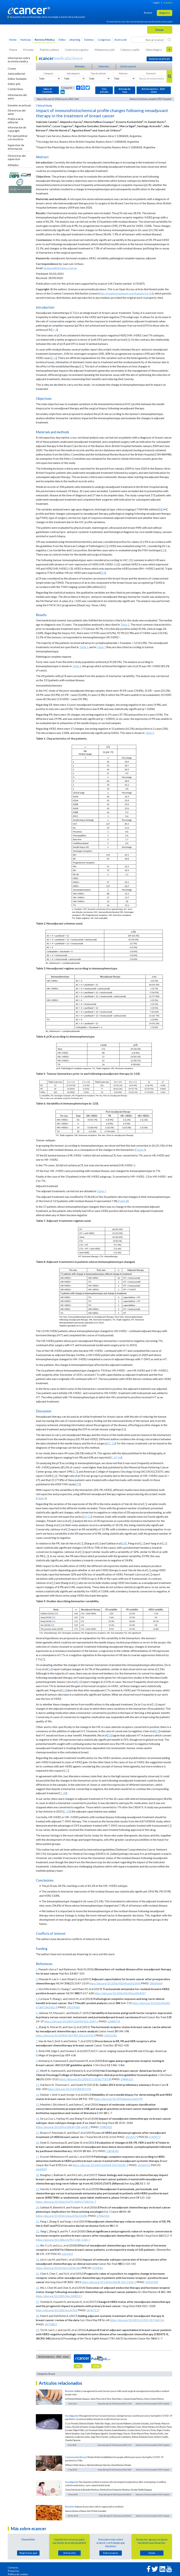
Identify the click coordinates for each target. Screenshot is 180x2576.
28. (38, 2315)
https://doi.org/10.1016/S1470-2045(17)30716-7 (66, 2201)
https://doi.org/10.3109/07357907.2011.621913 (65, 2035)
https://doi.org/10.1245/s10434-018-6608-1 (63, 2127)
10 (163, 550)
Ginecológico (154, 49)
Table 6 (140, 1149)
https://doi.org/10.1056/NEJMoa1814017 (120, 1993)
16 (119, 1457)
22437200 (151, 2282)
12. (38, 2094)
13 (113, 1443)
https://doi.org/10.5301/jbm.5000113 (59, 2296)
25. (38, 2273)
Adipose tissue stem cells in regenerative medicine (99, 2506)
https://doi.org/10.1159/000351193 (69, 2089)
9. (37, 2060)
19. (38, 2189)
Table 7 (101, 1191)
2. (37, 1979)
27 (66, 1770)
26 (109, 1735)
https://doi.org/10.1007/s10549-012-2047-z (71, 2021)
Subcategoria (73, 73)
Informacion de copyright (17, 129)
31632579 (131, 2137)
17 (75, 1471)
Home (13, 39)
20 (84, 1516)
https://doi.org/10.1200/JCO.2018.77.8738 (85, 2079)
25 (157, 1731)
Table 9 (41, 1498)
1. (37, 1969)
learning (74, 39)
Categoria (48, 73)
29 (68, 1811)
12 (109, 1443)
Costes (12, 68)
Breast (52, 2373)
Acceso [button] (148, 12)
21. (38, 2221)
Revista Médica (45, 39)
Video (62, 39)
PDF (160, 99)
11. (38, 2084)
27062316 (103, 2215)
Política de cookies (18, 2574)
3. (37, 1989)
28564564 (156, 1983)
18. (38, 2175)
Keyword (151, 73)
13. (38, 2104)
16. (38, 2142)
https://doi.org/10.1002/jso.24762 (56, 2310)
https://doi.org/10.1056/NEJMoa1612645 (114, 1983)
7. (37, 2041)
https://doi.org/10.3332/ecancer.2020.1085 (114, 2470)
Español (168, 2)
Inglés (156, 2)
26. (38, 2287)
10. (38, 2070)
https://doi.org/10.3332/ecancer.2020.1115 (114, 2445)
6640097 (41, 2169)
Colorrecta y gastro (76, 49)
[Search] (169, 40)
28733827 (51, 2324)
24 (79, 1681)
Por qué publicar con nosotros (18, 137)
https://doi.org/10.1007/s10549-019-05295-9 (100, 2165)
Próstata (28, 49)
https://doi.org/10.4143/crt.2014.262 (58, 2268)
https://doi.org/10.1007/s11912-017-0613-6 (137, 2320)
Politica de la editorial (15, 120)
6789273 (154, 2137)
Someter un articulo (19, 105)
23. (38, 2245)
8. (37, 2051)
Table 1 (124, 624)
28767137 (93, 2310)
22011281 (110, 2035)
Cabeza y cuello (129, 49)
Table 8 (123, 1201)
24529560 (73, 2007)
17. (38, 2156)
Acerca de (120, 39)
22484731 (114, 2021)
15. (38, 2132)
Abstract (134, 99)
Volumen (123, 73)
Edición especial (128, 66)
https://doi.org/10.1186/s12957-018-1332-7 (63, 2239)
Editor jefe (14, 83)
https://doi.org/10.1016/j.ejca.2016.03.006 (61, 2215)
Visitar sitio (69, 2553)
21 (142, 1543)
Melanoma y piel (104, 49)
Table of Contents (47, 90)
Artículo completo (148, 99)
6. (37, 2027)
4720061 (97, 2268)
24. (38, 2259)
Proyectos (13, 2570)
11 (103, 572)
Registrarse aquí (28, 2553)
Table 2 (83, 647)
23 (46, 1556)
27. (38, 2301)
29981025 (105, 2127)
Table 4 (76, 666)
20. (38, 2207)
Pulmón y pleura (49, 49)
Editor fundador (17, 78)
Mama (13, 49)
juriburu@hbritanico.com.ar (60, 268)
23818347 (112, 2151)
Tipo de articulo (98, 73)
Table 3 (101, 647)
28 (64, 1793)
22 (89, 1516)
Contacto (13, 2567)
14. (38, 2118)
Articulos (80, 66)
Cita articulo (104, 90)
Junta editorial (16, 73)
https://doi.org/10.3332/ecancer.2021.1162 (58, 99)
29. (38, 2330)
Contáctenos (15, 89)
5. (37, 2013)
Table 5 (149, 732)
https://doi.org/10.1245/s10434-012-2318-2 (109, 2282)
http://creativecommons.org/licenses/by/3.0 (126, 293)
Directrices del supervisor (16, 157)
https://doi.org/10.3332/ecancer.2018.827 (115, 2494)
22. (38, 2231)
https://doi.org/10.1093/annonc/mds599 (118, 2098)
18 (54, 1475)
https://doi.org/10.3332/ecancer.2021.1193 (114, 2404)
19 (78, 1484)
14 (115, 1457)
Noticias (25, 39)
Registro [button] (164, 12)
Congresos (104, 39)
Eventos (89, 39)
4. (37, 1998)
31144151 (144, 2165)
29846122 (127, 2079)
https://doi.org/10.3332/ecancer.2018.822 (115, 2516)
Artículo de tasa (125, 90)
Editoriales (104, 66)
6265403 (67, 2253)
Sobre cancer (110, 2553)
